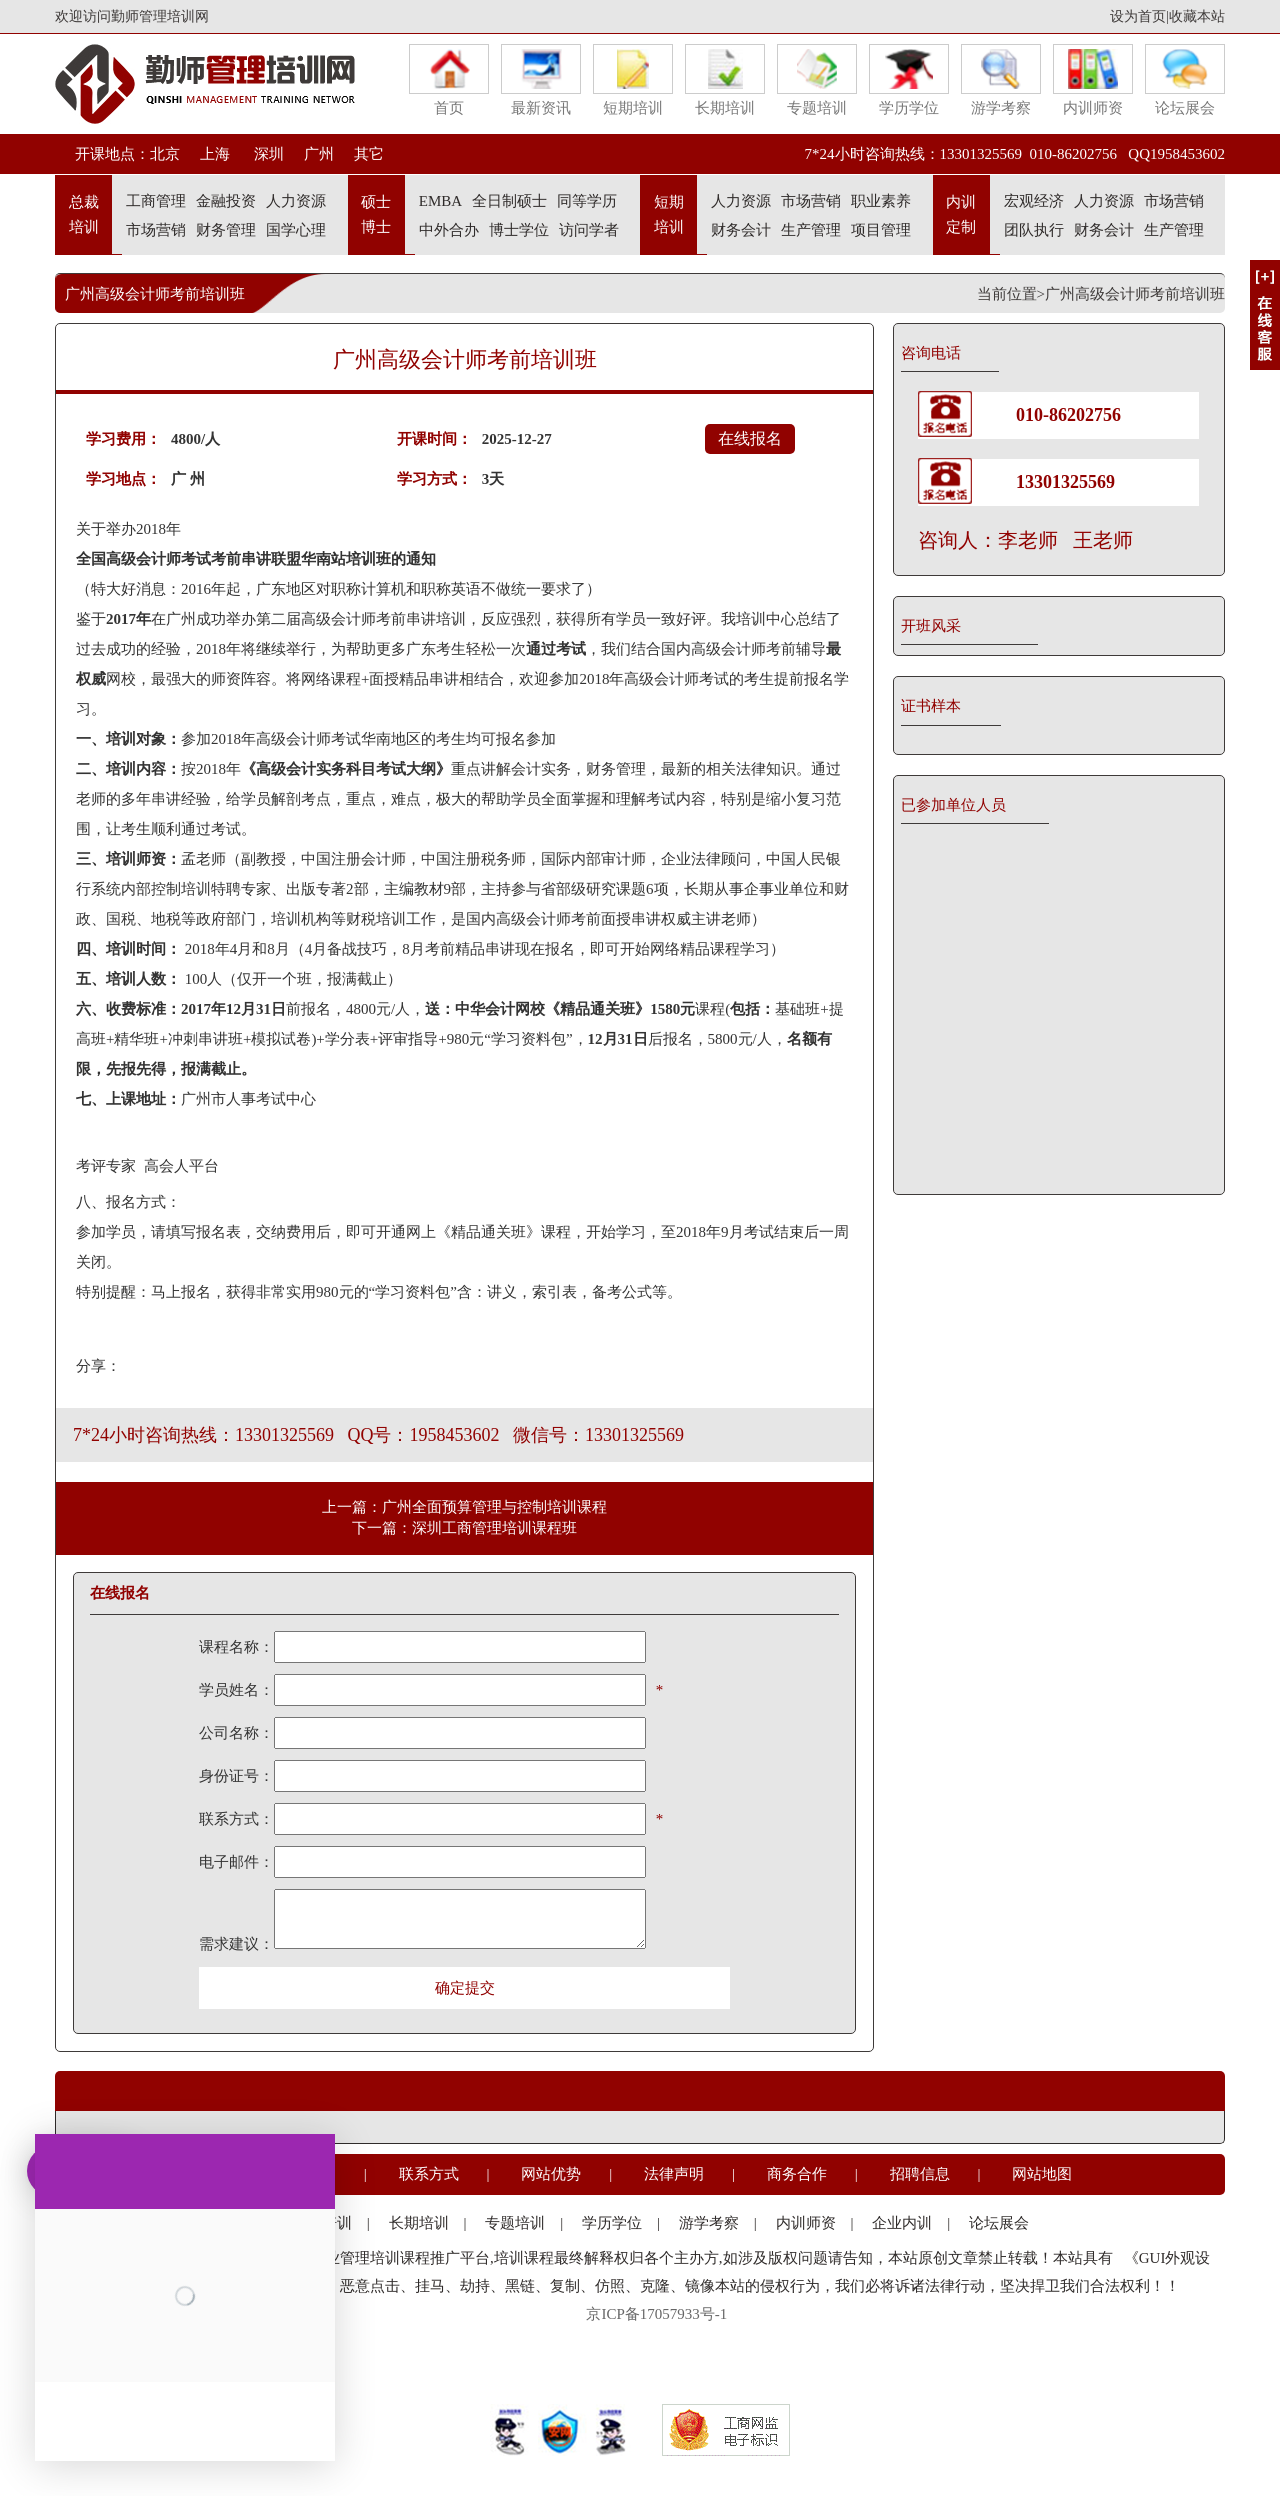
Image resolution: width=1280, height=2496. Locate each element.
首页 (449, 80)
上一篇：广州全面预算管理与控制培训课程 (464, 1507)
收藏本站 (1197, 16)
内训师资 (1093, 80)
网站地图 (1042, 2174)
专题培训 (817, 80)
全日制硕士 (509, 201)
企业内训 (902, 2223)
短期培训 (633, 80)
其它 (369, 154)
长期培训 (725, 80)
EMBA (440, 201)
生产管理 (811, 230)
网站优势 (551, 2174)
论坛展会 (1185, 80)
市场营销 (156, 230)
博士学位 (519, 230)
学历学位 (909, 80)
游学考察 (1001, 80)
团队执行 (1034, 230)
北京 (165, 154)
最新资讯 (541, 80)
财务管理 (226, 230)
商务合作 (797, 2174)
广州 (319, 154)
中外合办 (449, 230)
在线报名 (750, 438)
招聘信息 (920, 2174)
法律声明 (674, 2174)
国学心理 (296, 230)
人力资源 (296, 201)
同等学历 (587, 201)
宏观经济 (1034, 201)
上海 (215, 154)
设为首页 (1138, 16)
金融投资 (226, 201)
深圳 (267, 154)
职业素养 (881, 201)
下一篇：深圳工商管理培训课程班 (464, 1528)
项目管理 (881, 230)
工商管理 (156, 201)
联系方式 (429, 2174)
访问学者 (589, 230)
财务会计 (741, 230)
